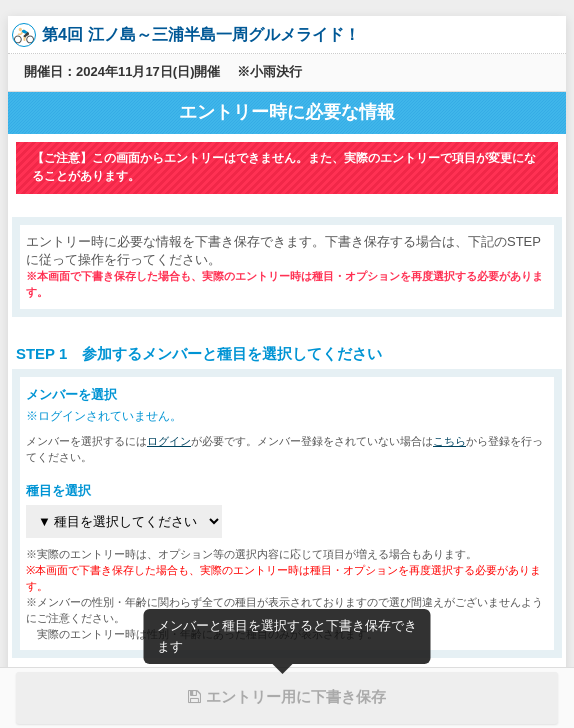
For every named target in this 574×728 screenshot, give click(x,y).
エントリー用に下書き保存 (286, 696)
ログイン (169, 441)
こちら (449, 441)
